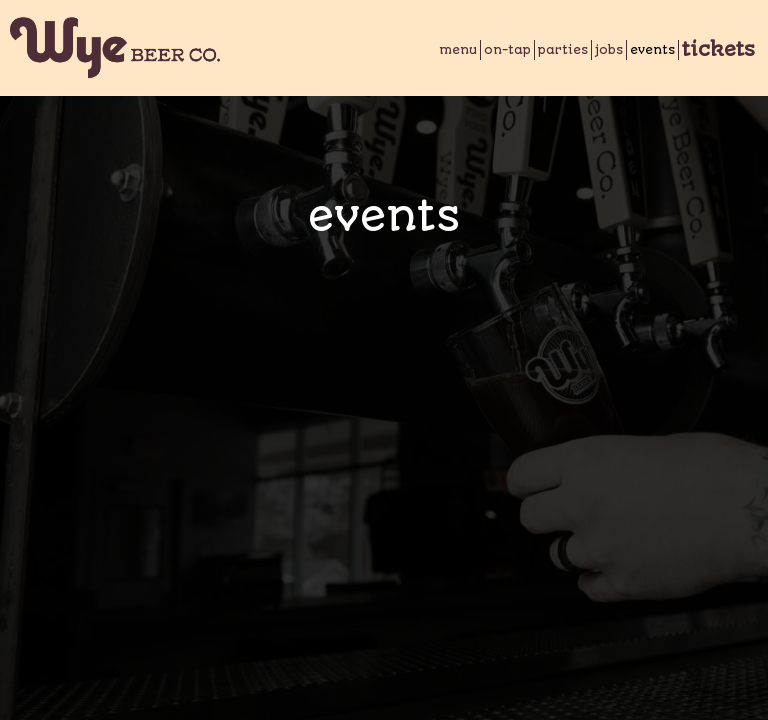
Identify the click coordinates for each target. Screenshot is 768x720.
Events (652, 50)
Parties (563, 50)
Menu (458, 50)
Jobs (609, 50)
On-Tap (507, 50)
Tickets (718, 50)
